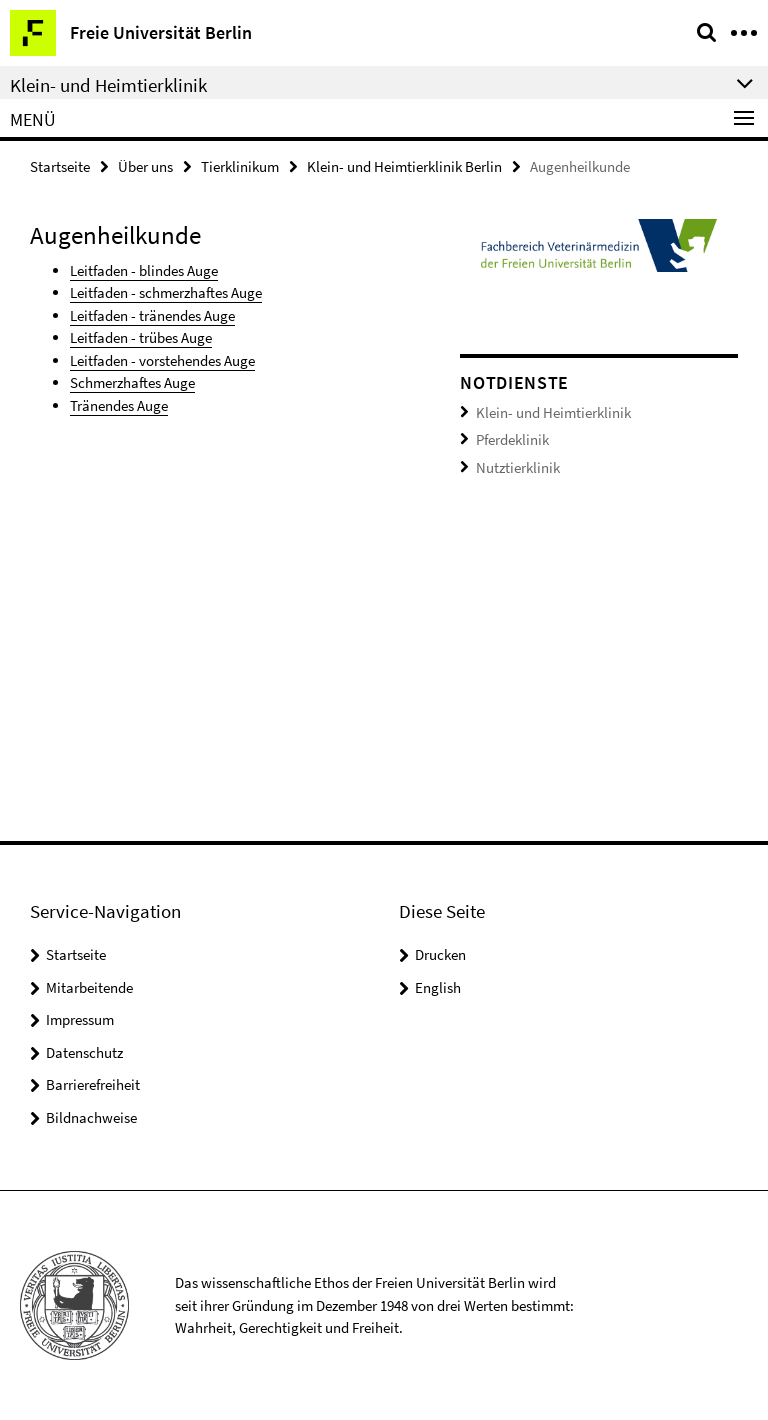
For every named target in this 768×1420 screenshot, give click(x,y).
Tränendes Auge (119, 405)
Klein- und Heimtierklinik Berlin (404, 166)
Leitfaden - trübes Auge (141, 337)
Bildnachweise (91, 1117)
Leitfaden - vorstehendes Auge (162, 360)
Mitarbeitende (89, 987)
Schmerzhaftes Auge (132, 382)
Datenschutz (84, 1052)
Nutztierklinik (518, 467)
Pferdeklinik (512, 439)
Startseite (60, 166)
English (438, 987)
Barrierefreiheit (93, 1084)
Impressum (80, 1019)
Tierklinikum (240, 166)
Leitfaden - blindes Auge (144, 270)
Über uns (145, 166)
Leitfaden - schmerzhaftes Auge (166, 292)
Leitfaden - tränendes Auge (152, 315)
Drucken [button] (440, 954)
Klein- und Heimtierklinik (553, 412)
